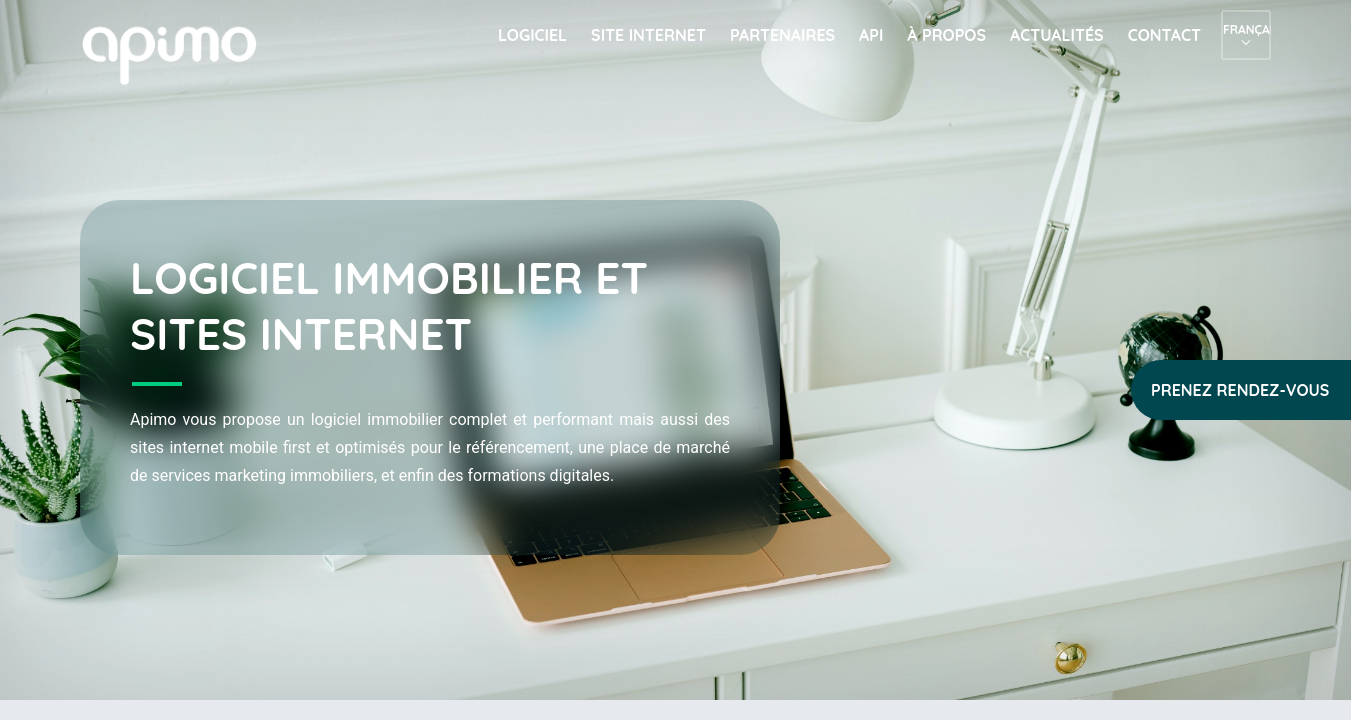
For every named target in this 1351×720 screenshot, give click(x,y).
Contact (1164, 35)
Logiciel (532, 35)
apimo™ (180, 53)
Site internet (648, 35)
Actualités (1057, 35)
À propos (946, 35)
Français (1246, 29)
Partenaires (782, 35)
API (871, 35)
